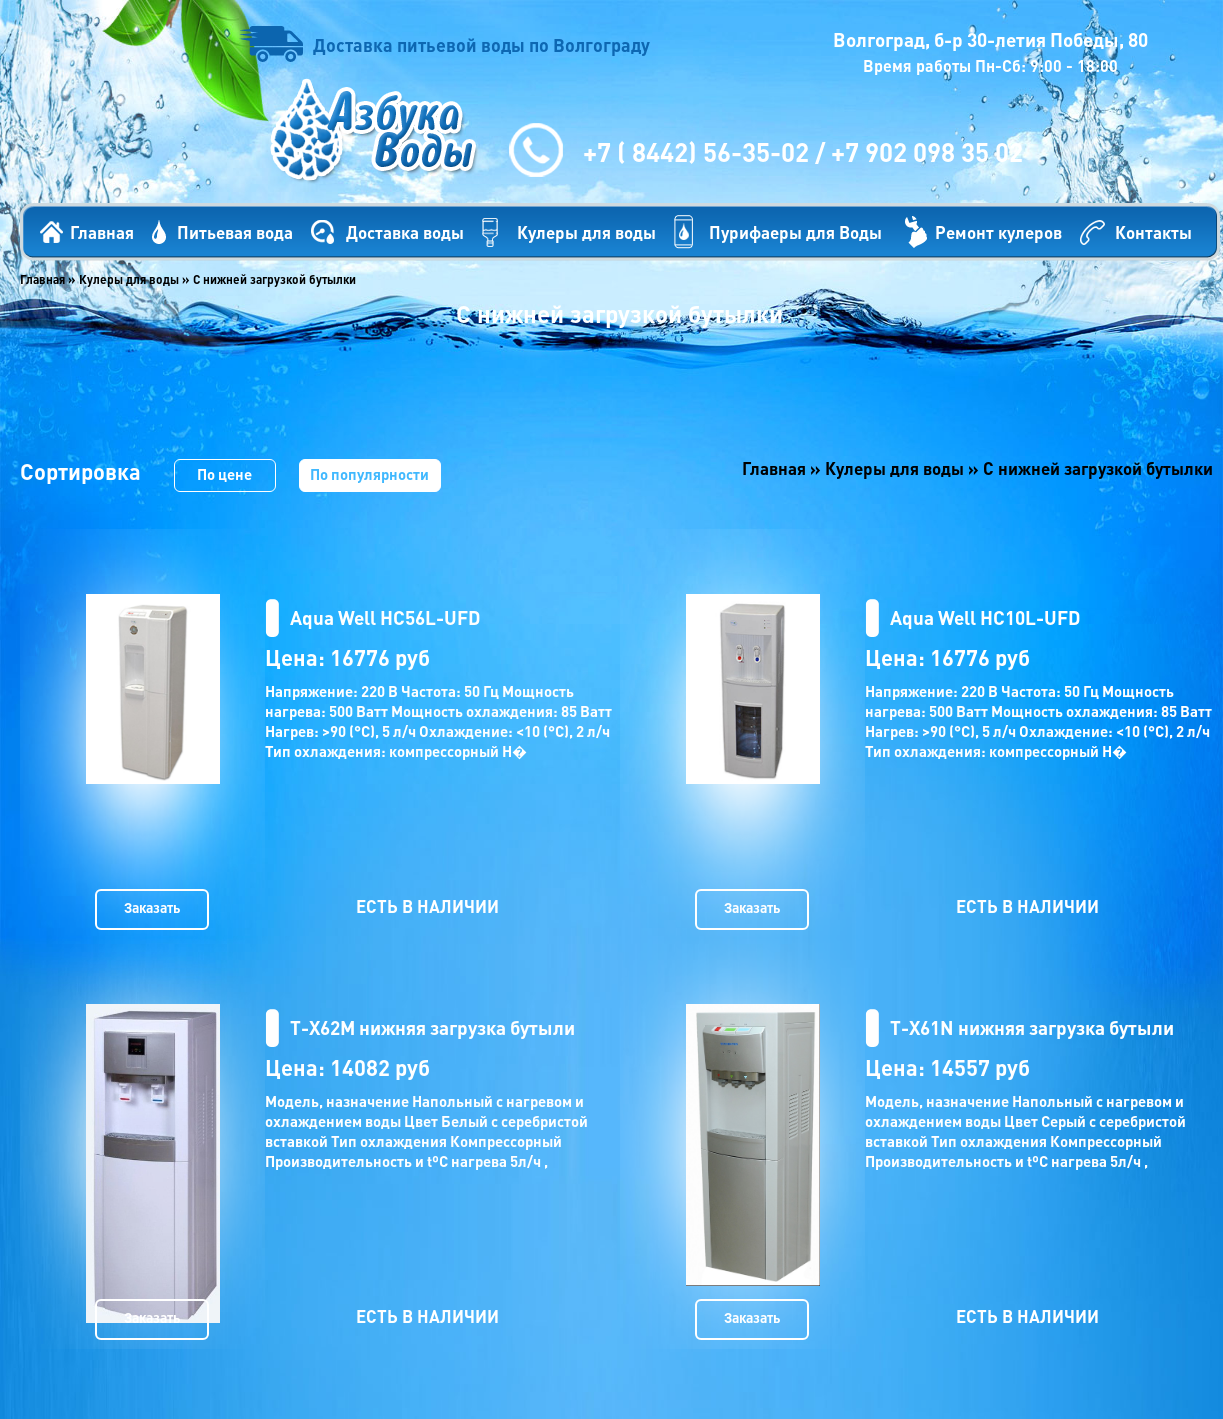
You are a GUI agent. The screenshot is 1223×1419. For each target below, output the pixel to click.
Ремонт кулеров (998, 232)
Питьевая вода (235, 232)
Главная (102, 232)
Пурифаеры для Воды (795, 232)
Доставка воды (405, 232)
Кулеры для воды (586, 232)
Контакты (1153, 232)
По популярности (369, 474)
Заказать (152, 907)
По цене (224, 474)
